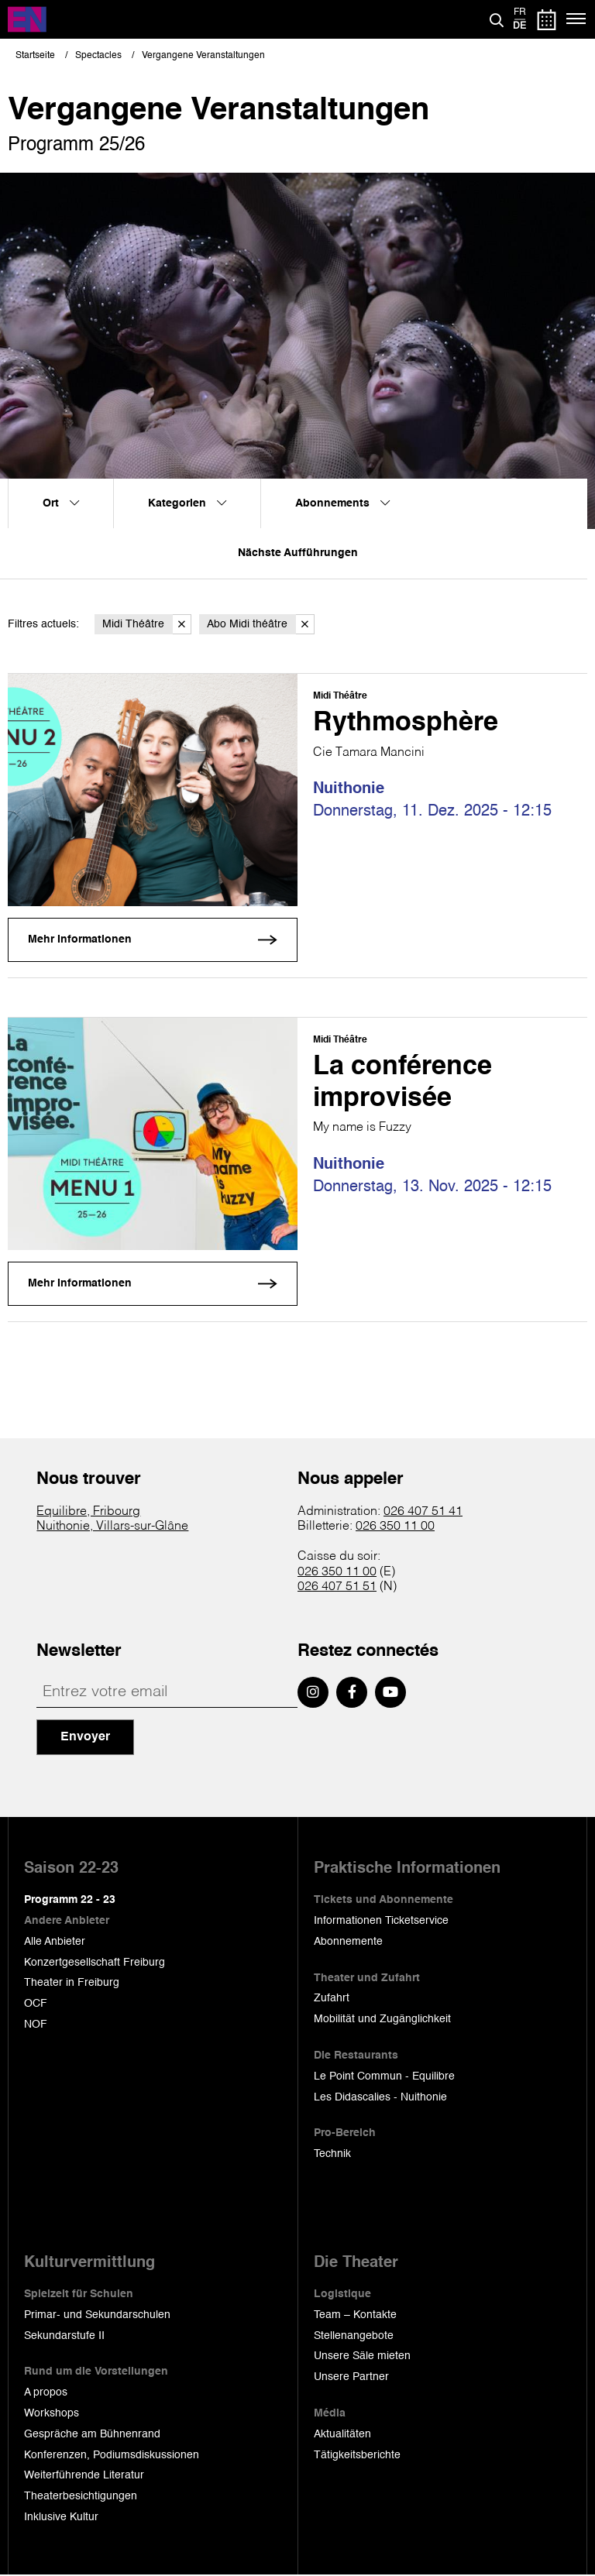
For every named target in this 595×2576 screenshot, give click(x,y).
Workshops (51, 2414)
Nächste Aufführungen (298, 553)
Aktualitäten (342, 2435)
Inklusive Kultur (61, 2517)
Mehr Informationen (80, 940)
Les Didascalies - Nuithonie (380, 2097)
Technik (332, 2154)
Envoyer (85, 1738)
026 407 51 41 (423, 1512)
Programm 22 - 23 (69, 1900)
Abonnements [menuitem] (342, 503)
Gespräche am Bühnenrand (92, 2435)
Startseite (35, 55)
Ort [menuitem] (61, 503)
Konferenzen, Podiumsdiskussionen (111, 2455)
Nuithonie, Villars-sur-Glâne (112, 1527)
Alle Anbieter (54, 1942)
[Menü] (576, 19)
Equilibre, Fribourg (88, 1512)
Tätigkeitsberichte (357, 2455)
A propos (45, 2393)
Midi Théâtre (146, 624)
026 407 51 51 (337, 1588)
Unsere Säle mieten (362, 2356)
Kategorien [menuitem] (187, 503)
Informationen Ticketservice (381, 1921)
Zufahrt (331, 1999)
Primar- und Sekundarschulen (97, 2315)
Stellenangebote (354, 2335)
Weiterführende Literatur (84, 2476)
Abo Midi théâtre (261, 624)
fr (520, 12)
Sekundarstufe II (64, 2335)
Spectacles (98, 55)
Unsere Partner (351, 2377)
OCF (35, 2004)
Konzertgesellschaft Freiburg (94, 1962)
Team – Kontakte (355, 2315)
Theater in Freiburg (71, 1983)
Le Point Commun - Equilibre (384, 2077)
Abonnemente (348, 1942)
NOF (35, 2025)
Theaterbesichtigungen (80, 2497)
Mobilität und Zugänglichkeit (382, 2019)
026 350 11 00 (395, 1527)
